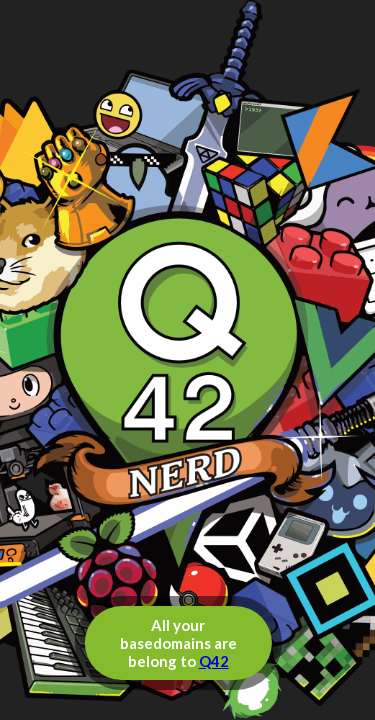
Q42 (214, 661)
